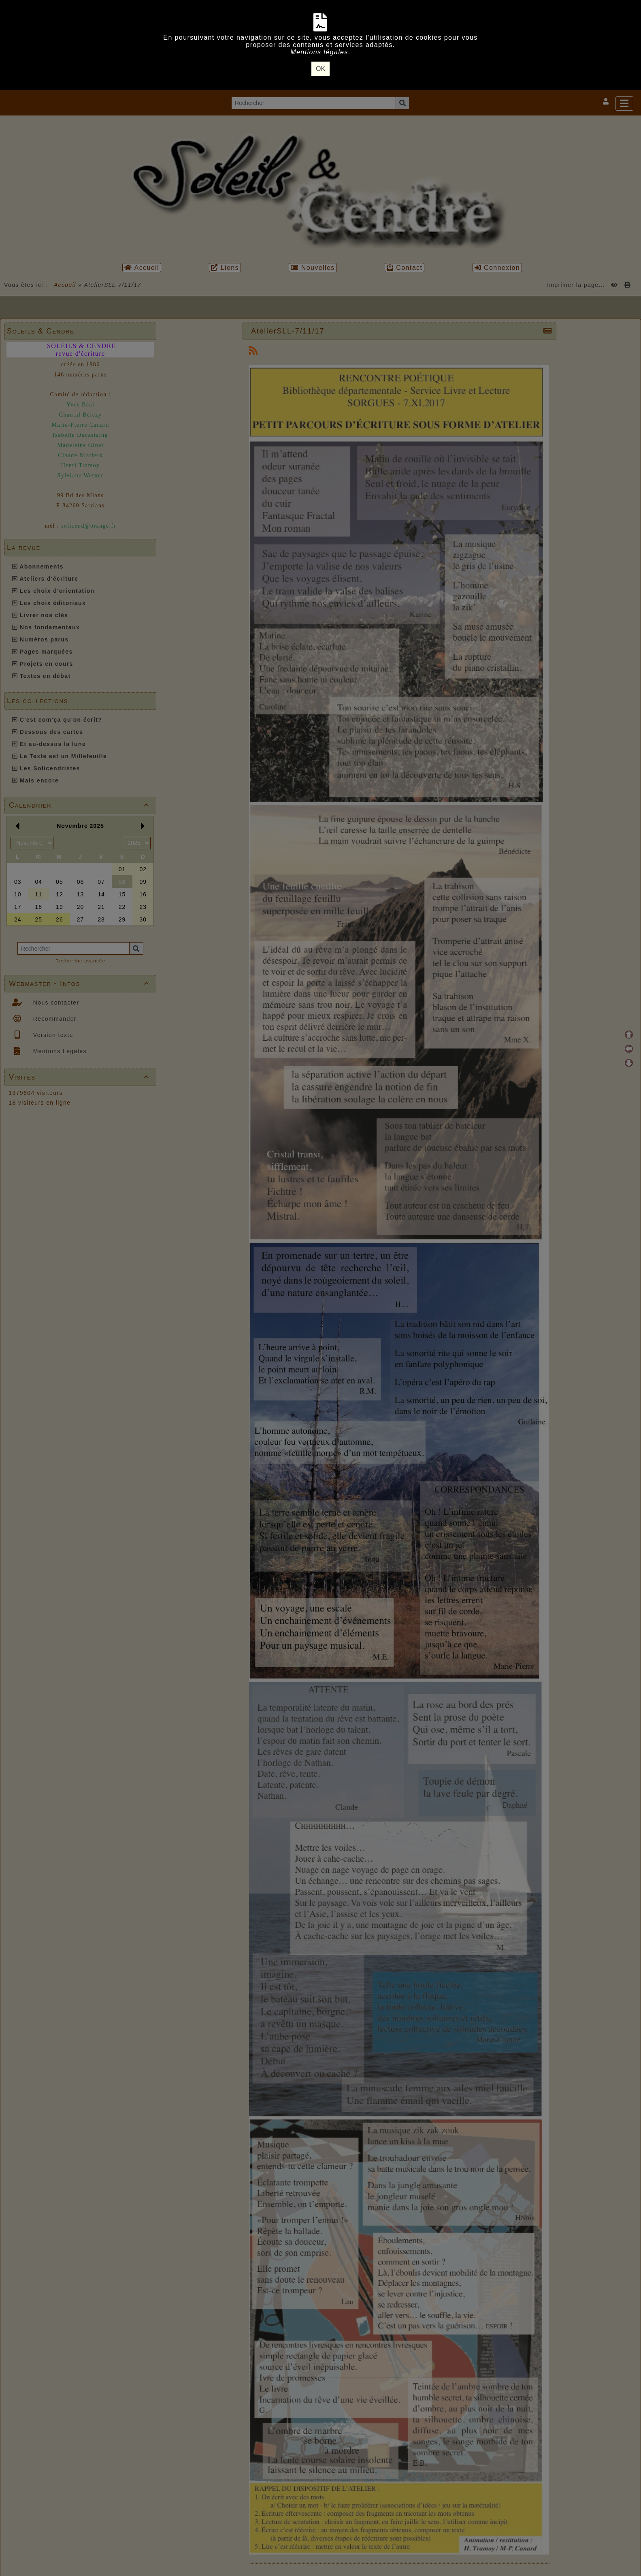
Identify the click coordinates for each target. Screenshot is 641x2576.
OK (320, 68)
